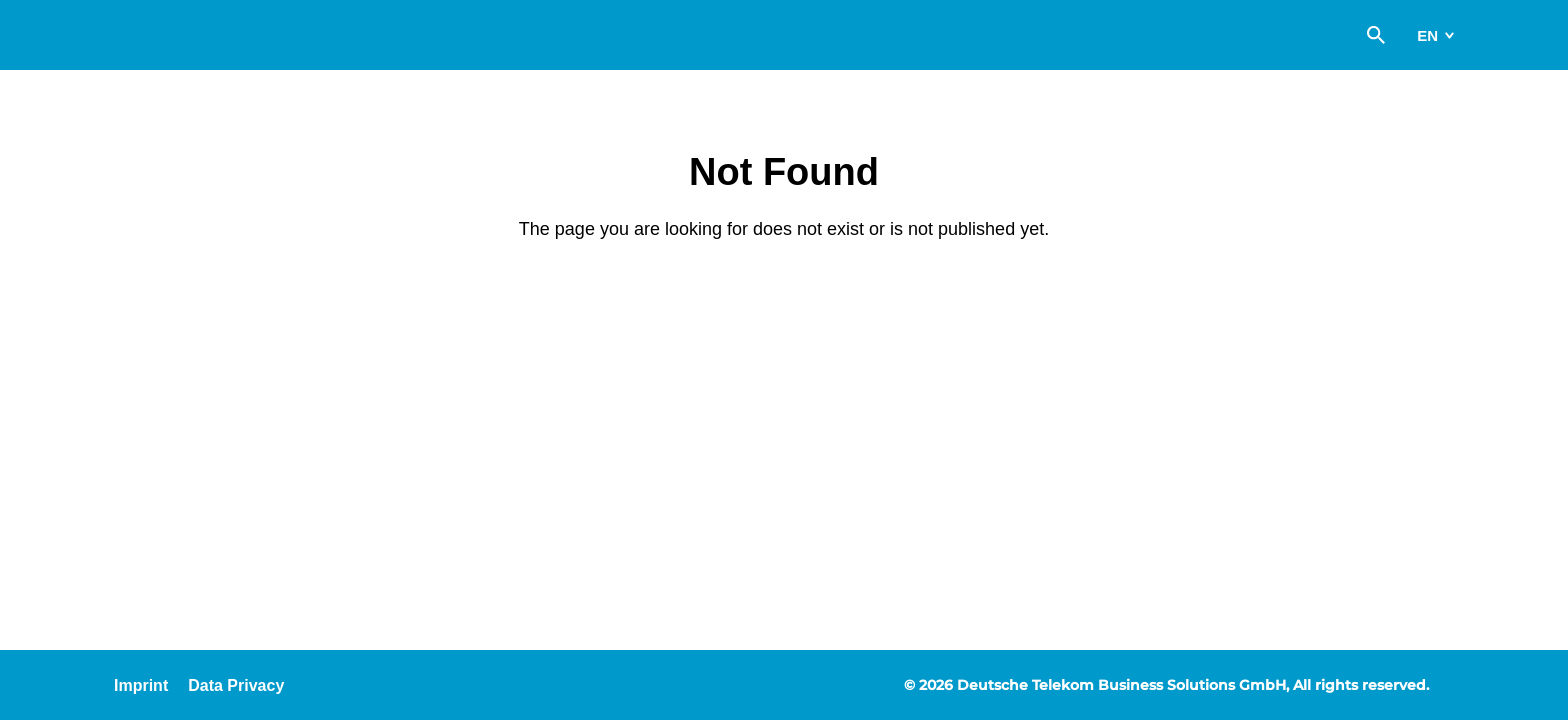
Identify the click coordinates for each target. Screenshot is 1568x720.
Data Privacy (236, 685)
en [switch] (1427, 35)
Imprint (141, 685)
